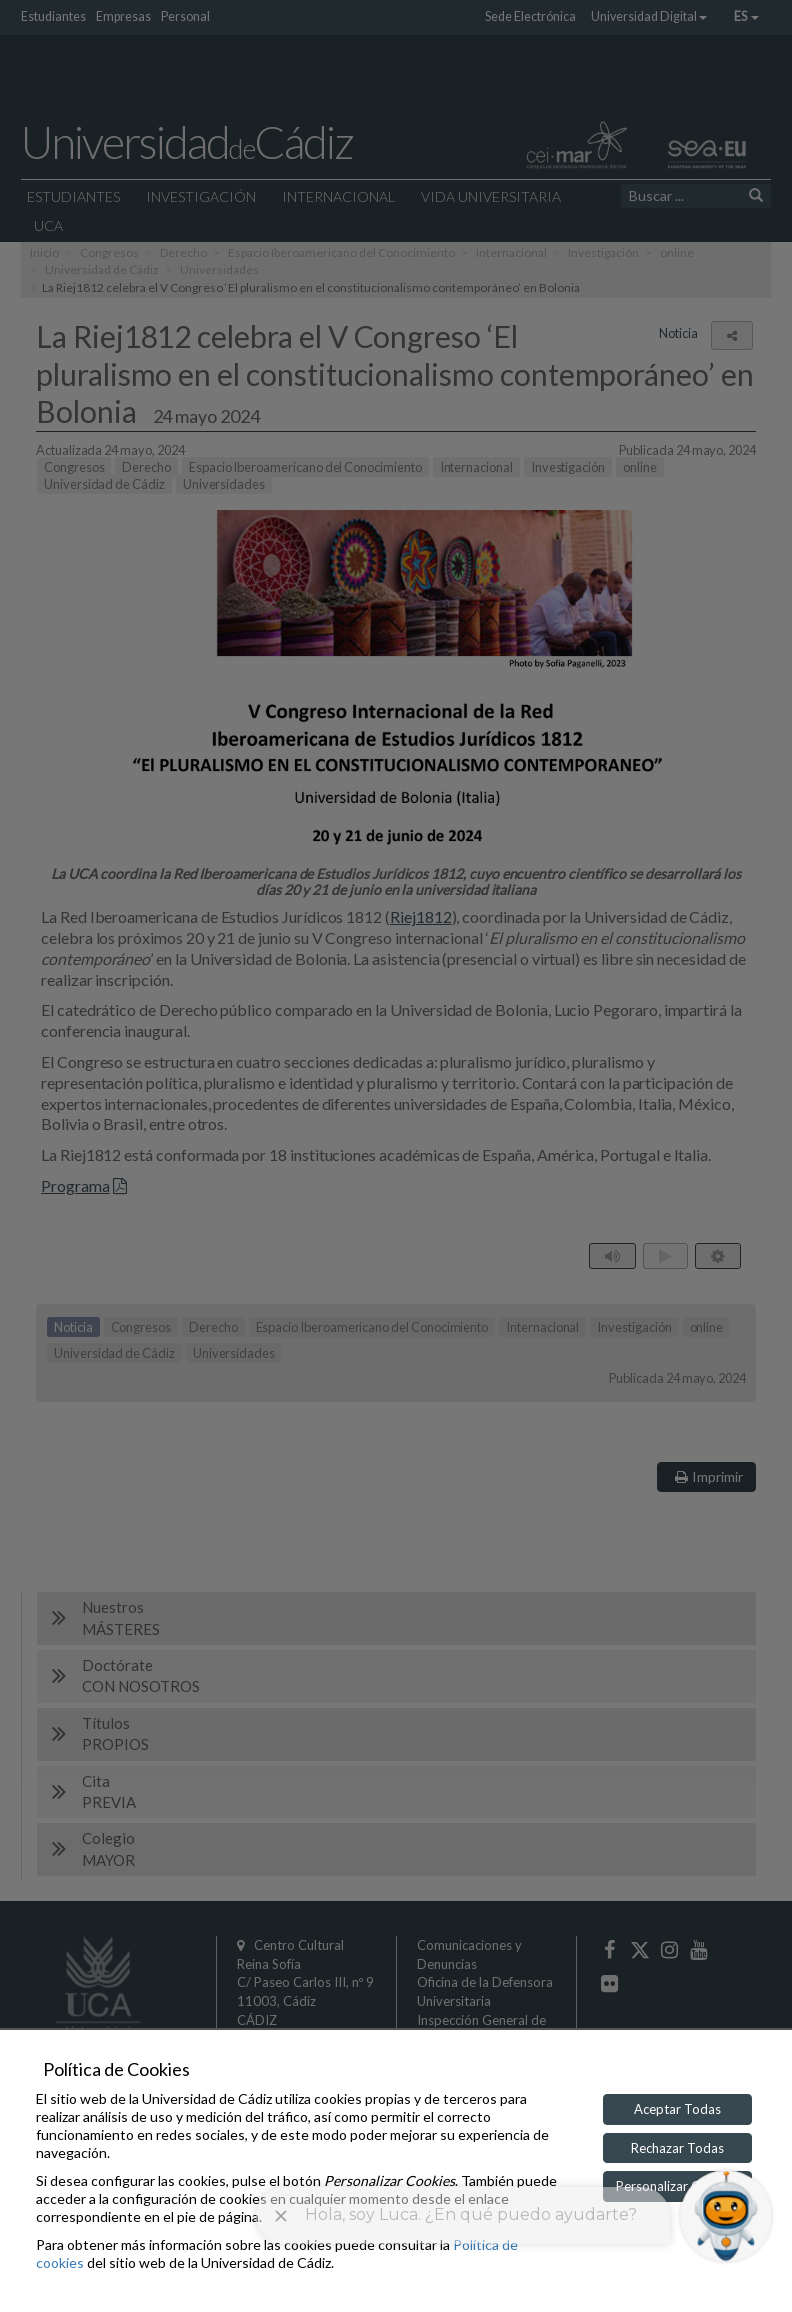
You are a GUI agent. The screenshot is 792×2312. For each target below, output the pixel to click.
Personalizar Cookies (677, 2186)
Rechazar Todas (677, 2148)
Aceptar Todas (677, 2109)
